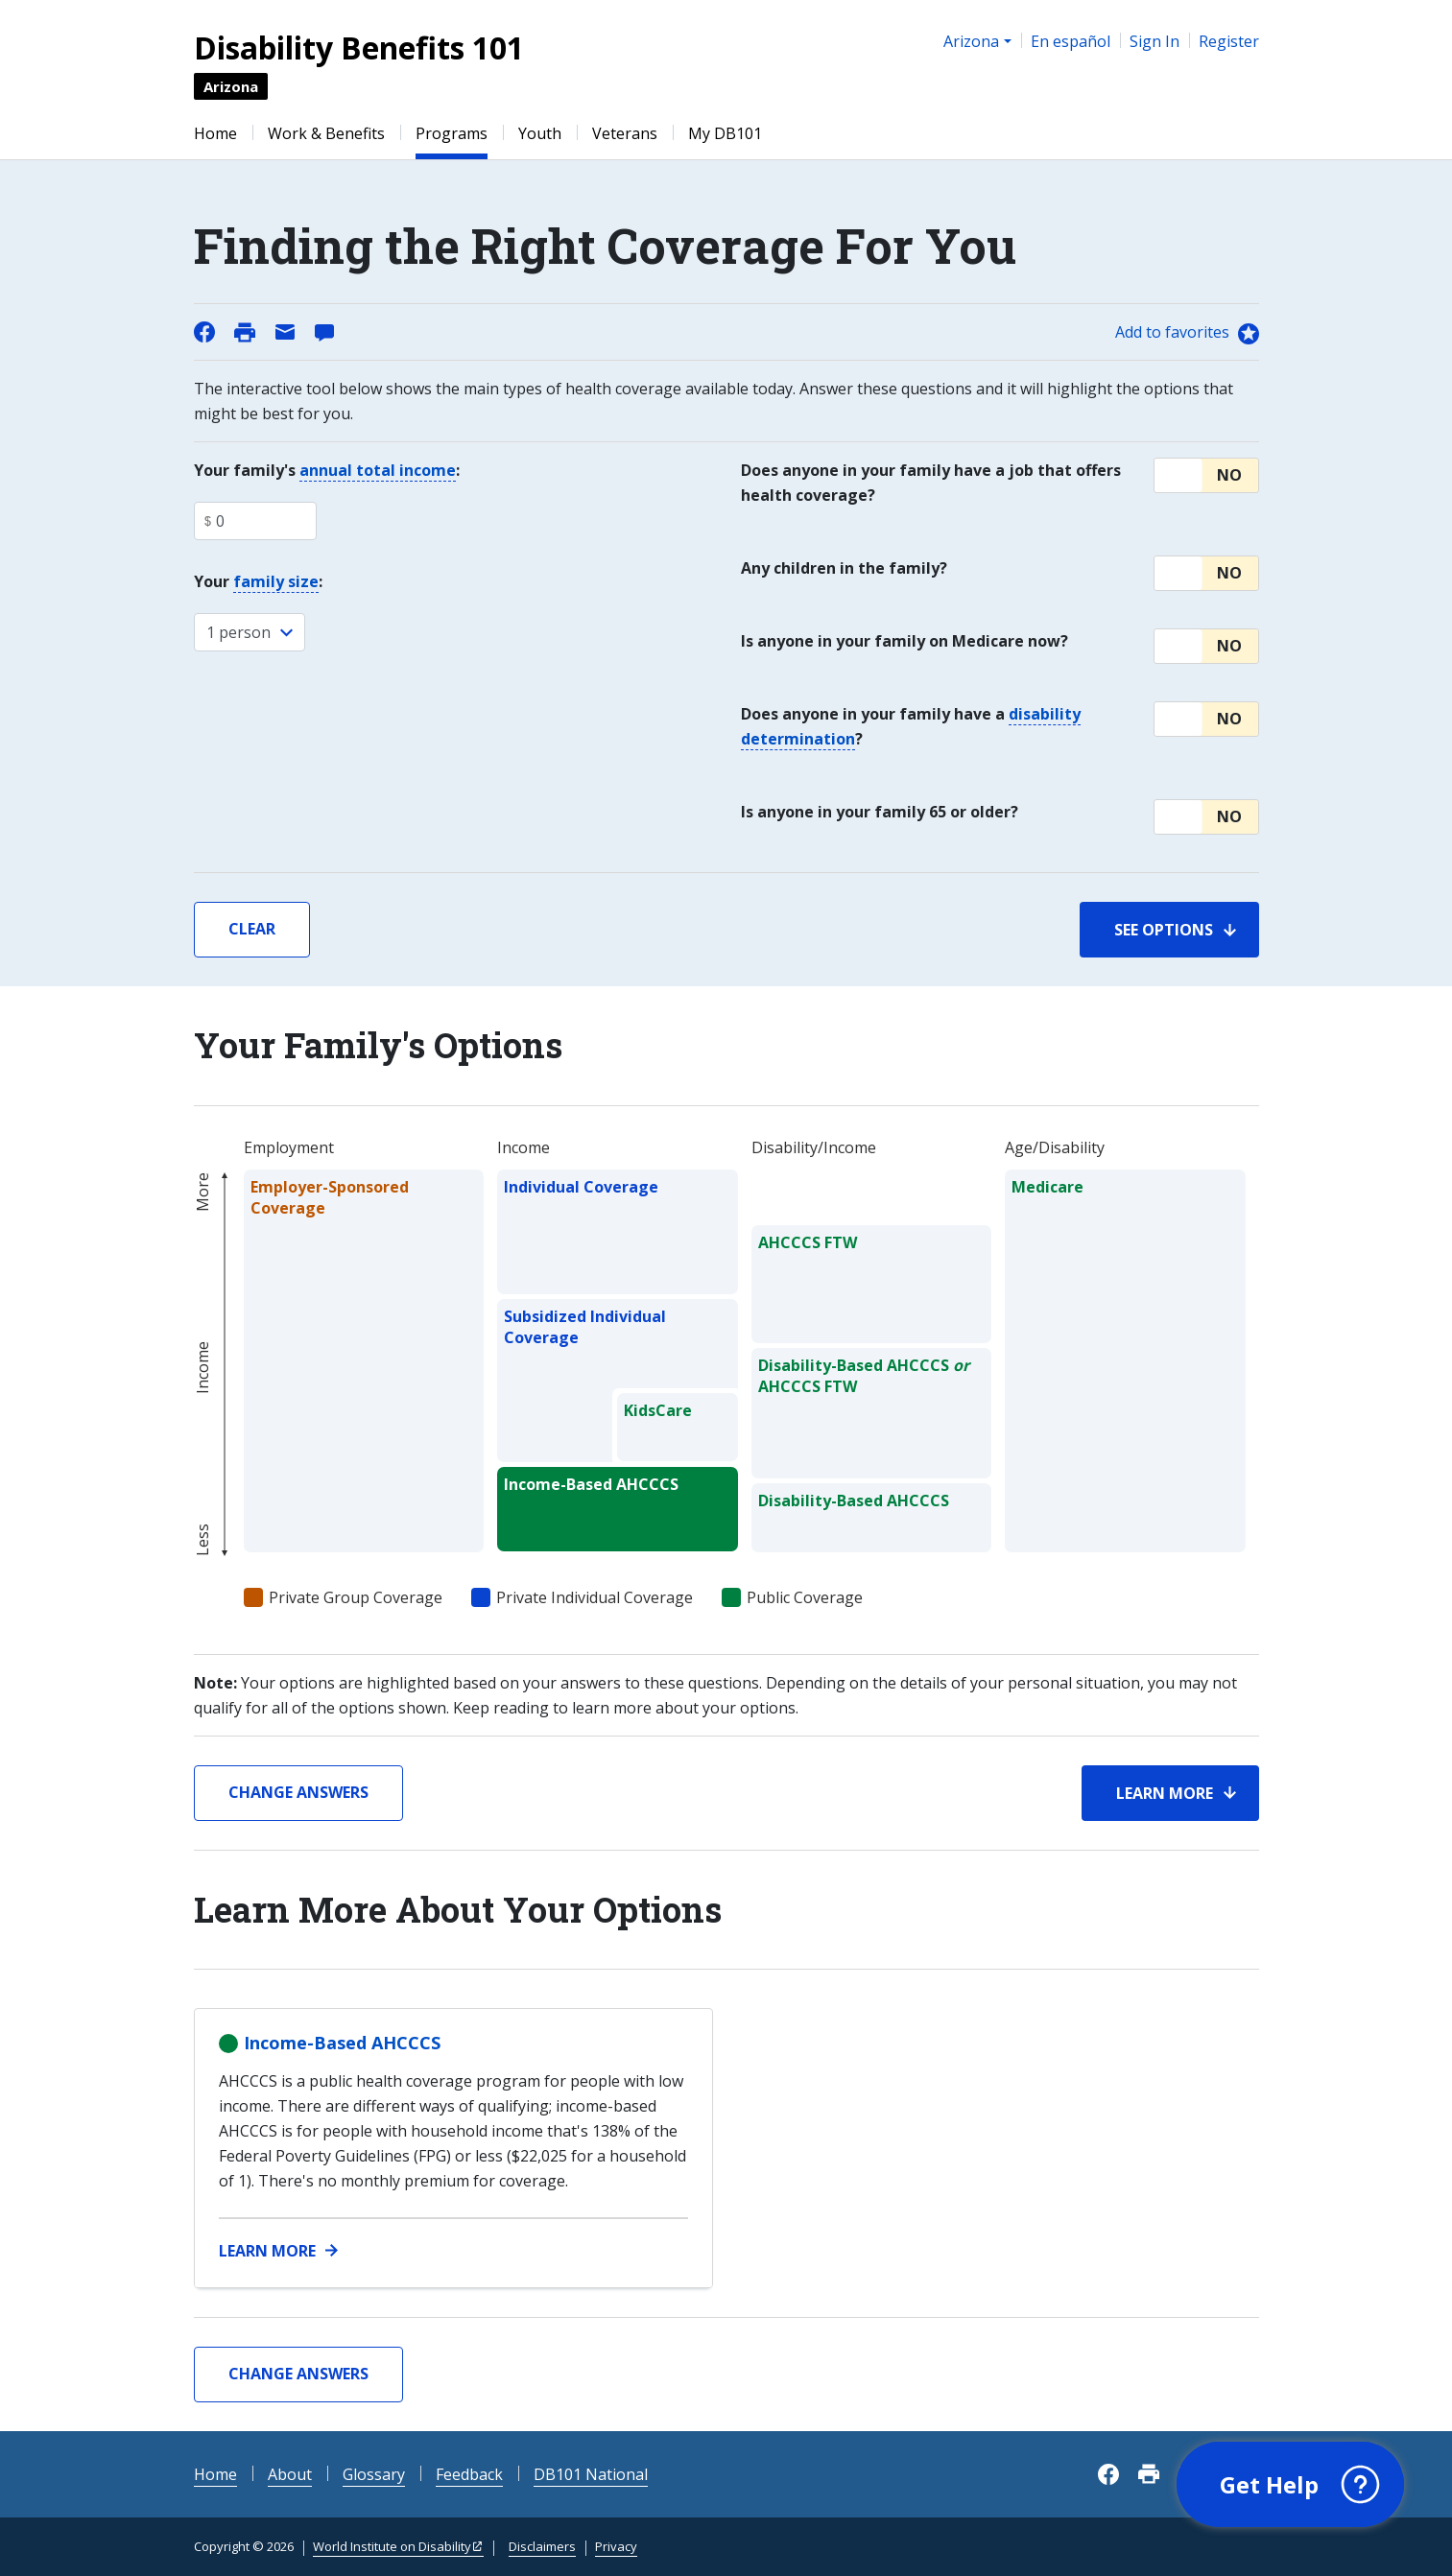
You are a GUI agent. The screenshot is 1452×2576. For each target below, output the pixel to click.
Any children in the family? (844, 568)
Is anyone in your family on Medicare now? (904, 640)
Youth (539, 133)
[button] (1206, 475)
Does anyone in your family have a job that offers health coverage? (931, 483)
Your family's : (327, 471)
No (1229, 474)
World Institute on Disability (392, 2546)
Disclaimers (542, 2546)
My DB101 (725, 133)
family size (276, 581)
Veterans (624, 133)
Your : (258, 582)
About (290, 2474)
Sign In (1154, 41)
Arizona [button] (971, 41)
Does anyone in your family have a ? (911, 726)
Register (1229, 41)
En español (1070, 41)
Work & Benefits (326, 133)
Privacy (616, 2546)
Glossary (374, 2474)
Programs (452, 133)
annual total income (377, 470)
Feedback (469, 2474)
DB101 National (591, 2474)
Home (215, 133)
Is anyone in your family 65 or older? (879, 811)
